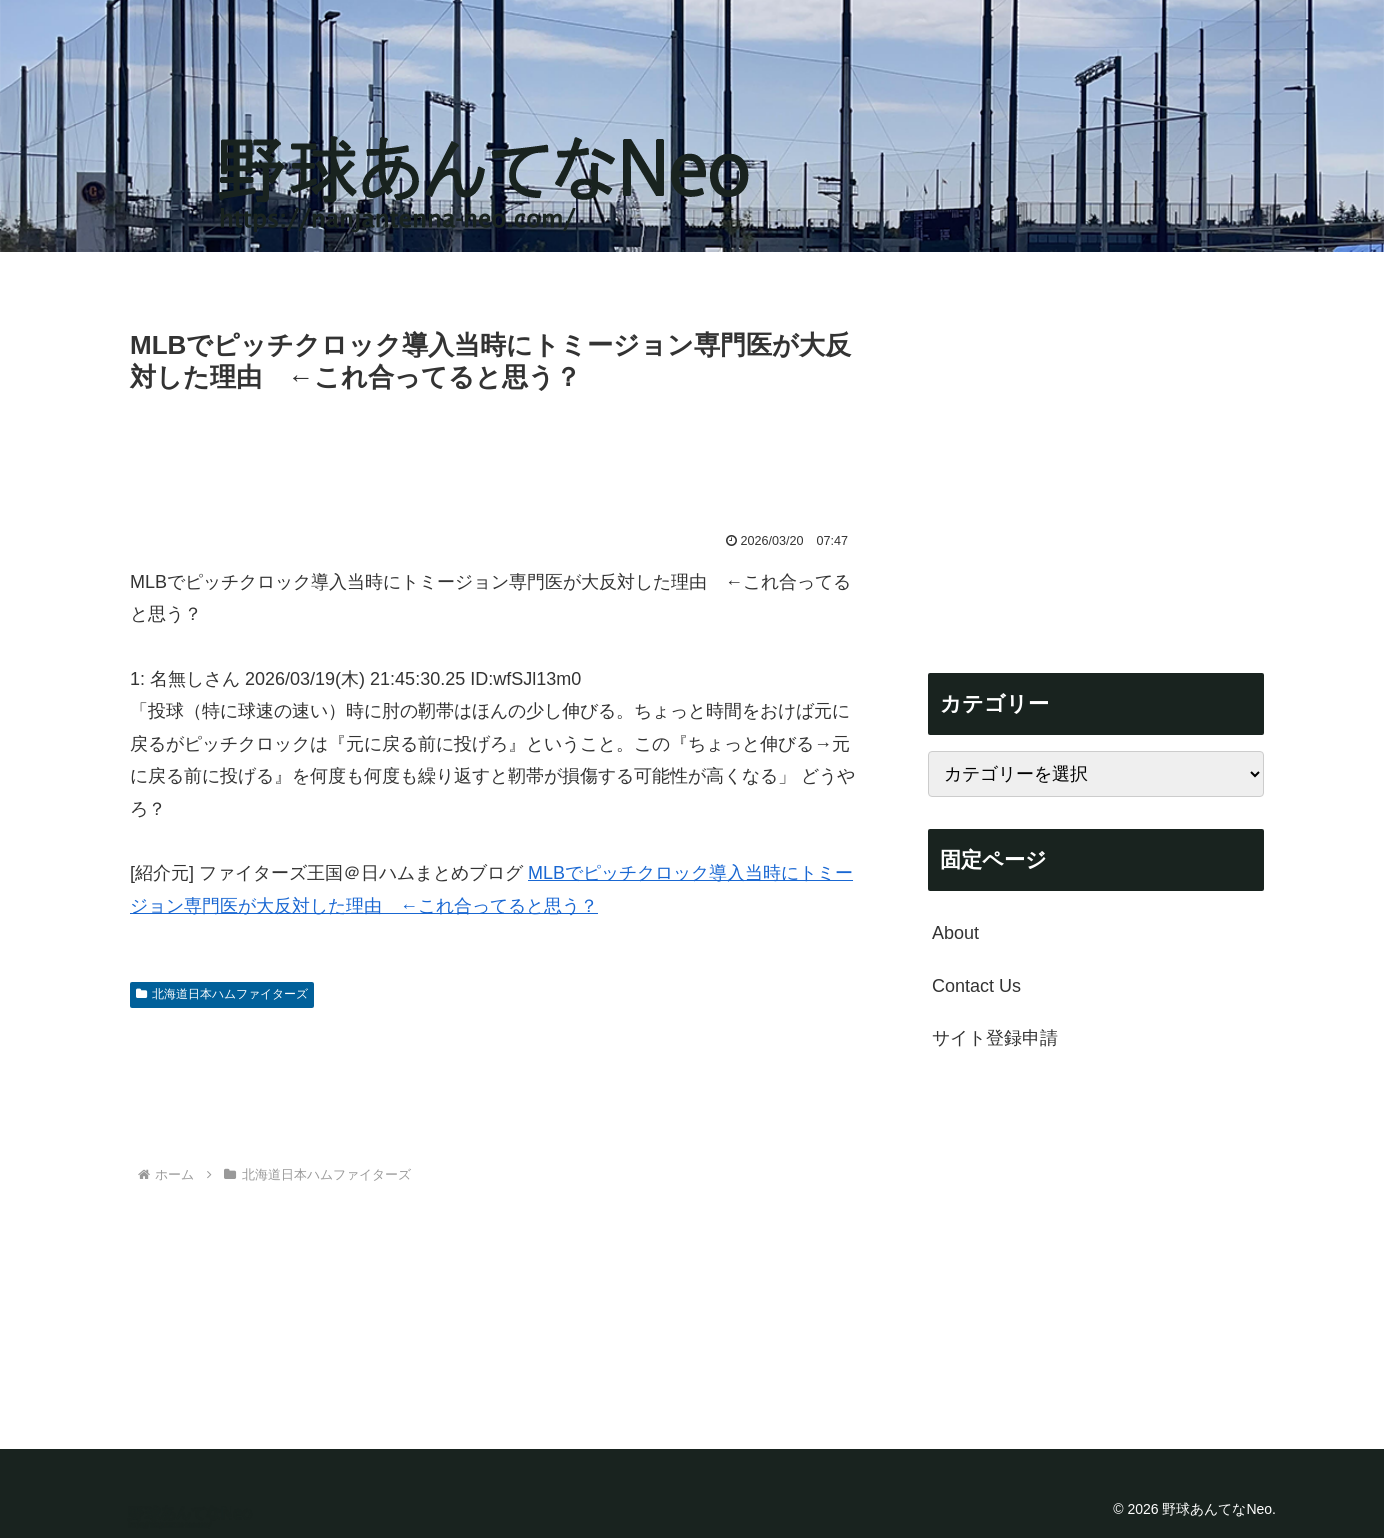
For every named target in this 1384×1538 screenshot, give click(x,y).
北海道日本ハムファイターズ (222, 994)
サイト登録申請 (995, 1038)
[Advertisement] (494, 455)
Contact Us (976, 986)
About (955, 933)
